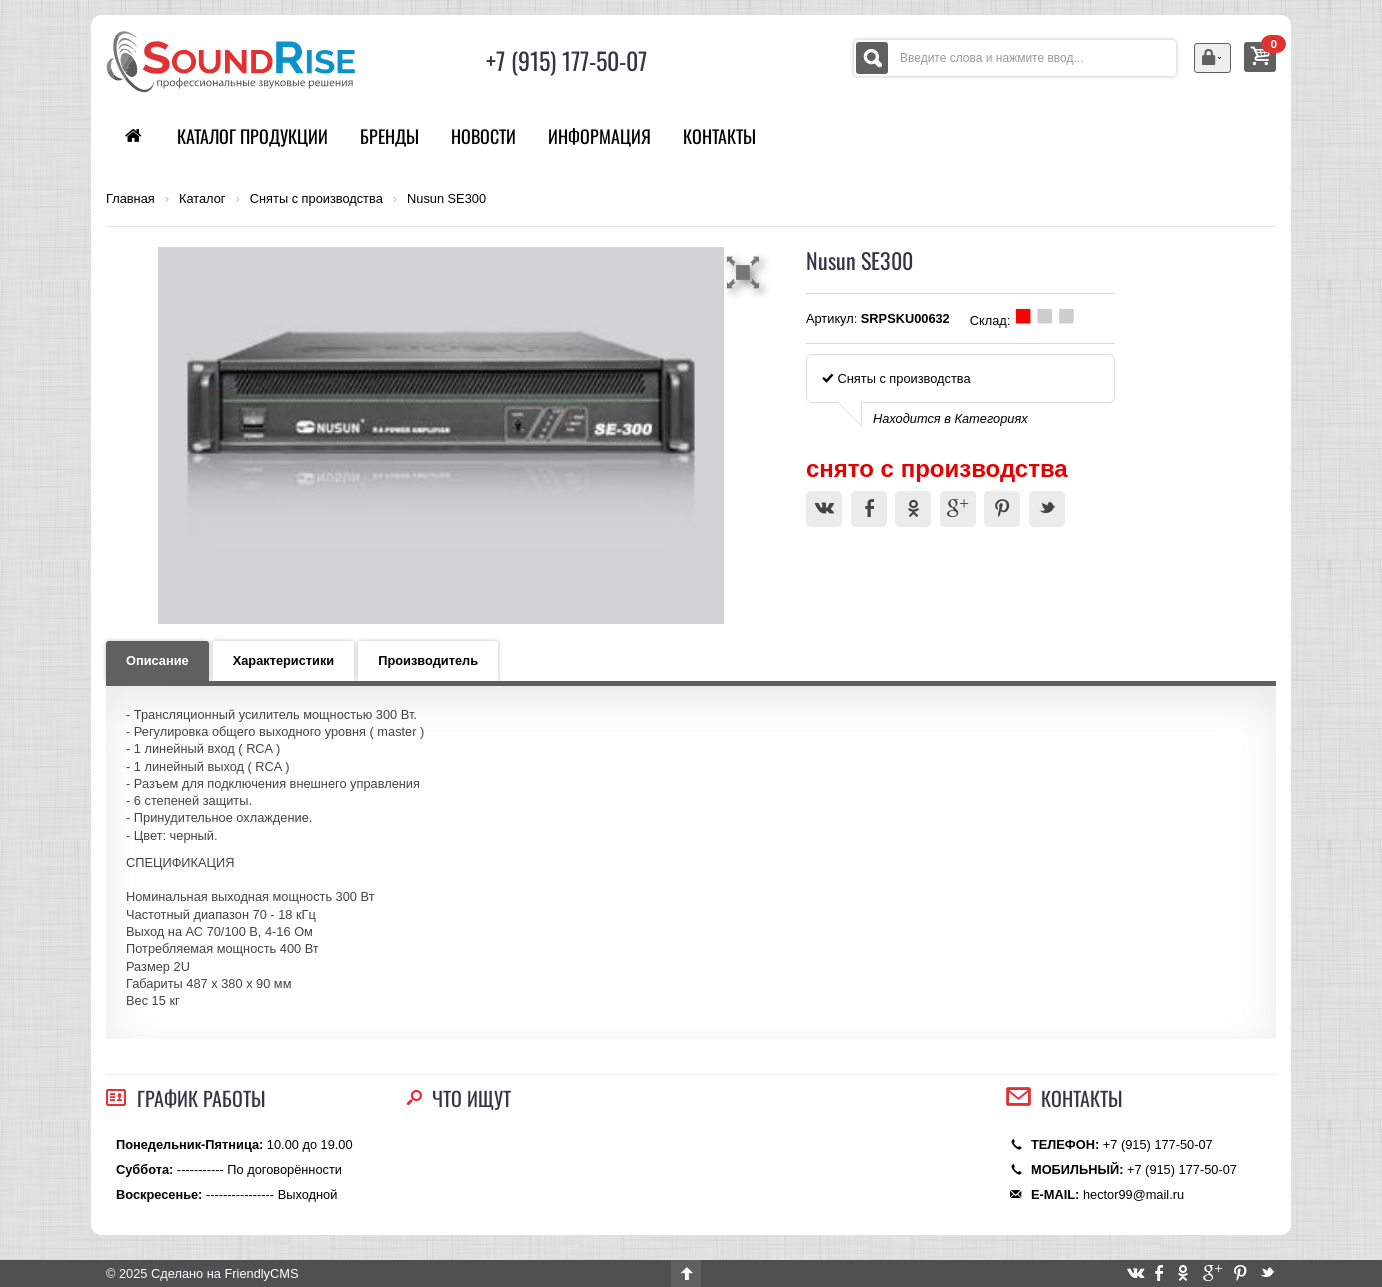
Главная (130, 199)
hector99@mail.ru (1133, 1194)
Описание (157, 660)
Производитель (428, 660)
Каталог (202, 199)
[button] (746, 272)
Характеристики (284, 660)
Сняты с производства (316, 199)
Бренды (389, 136)
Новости (483, 136)
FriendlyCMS (261, 1273)
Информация (599, 136)
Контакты (719, 136)
